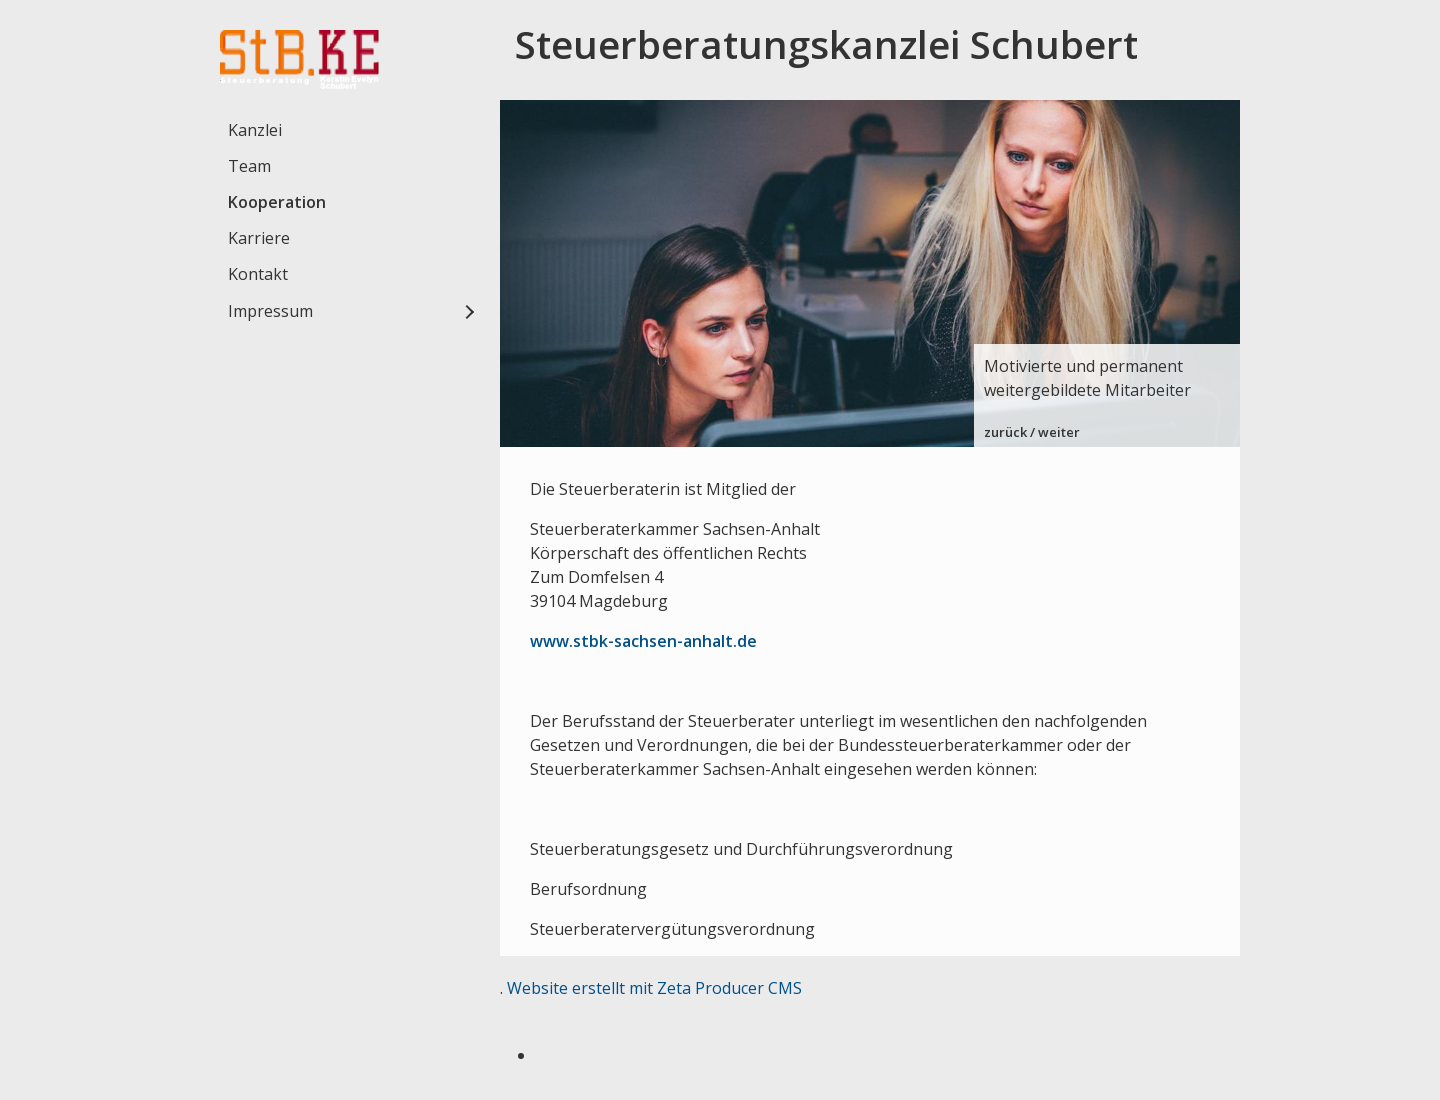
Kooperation (277, 202)
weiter (1059, 432)
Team (249, 166)
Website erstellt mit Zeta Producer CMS (654, 988)
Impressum (270, 311)
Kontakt (258, 274)
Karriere (259, 238)
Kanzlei (255, 130)
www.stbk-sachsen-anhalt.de (643, 641)
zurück (1005, 432)
